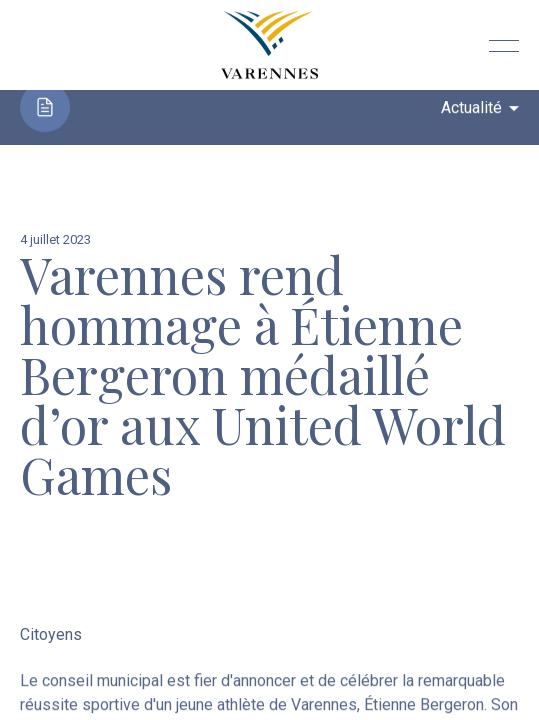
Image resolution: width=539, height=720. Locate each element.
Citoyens (51, 634)
